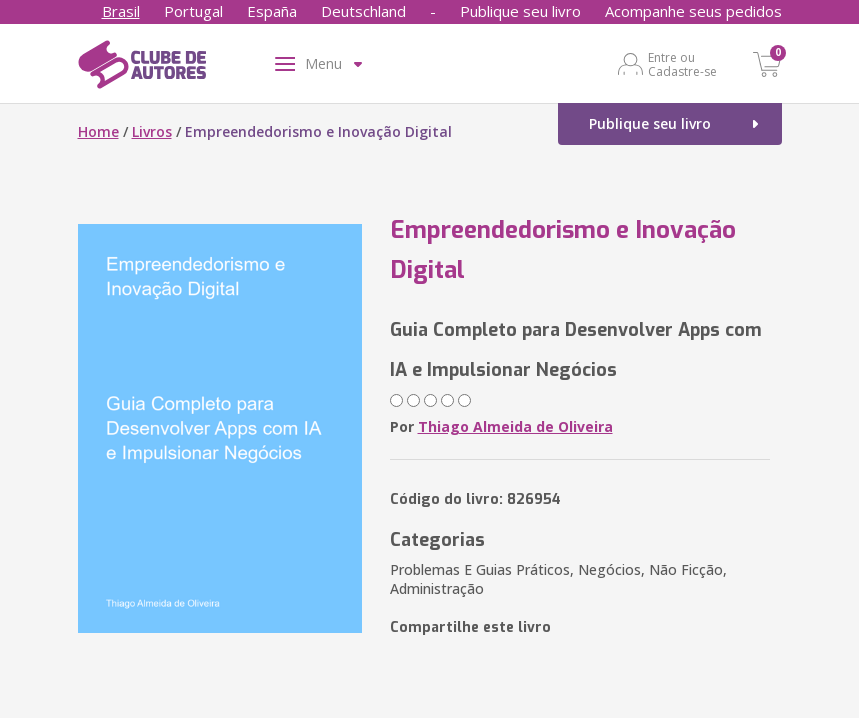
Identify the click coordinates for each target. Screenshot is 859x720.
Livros (152, 131)
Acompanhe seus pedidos (693, 11)
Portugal (193, 11)
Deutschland (363, 11)
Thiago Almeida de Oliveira (515, 426)
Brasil (121, 11)
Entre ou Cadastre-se (682, 64)
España (272, 11)
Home (98, 131)
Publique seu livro (520, 11)
